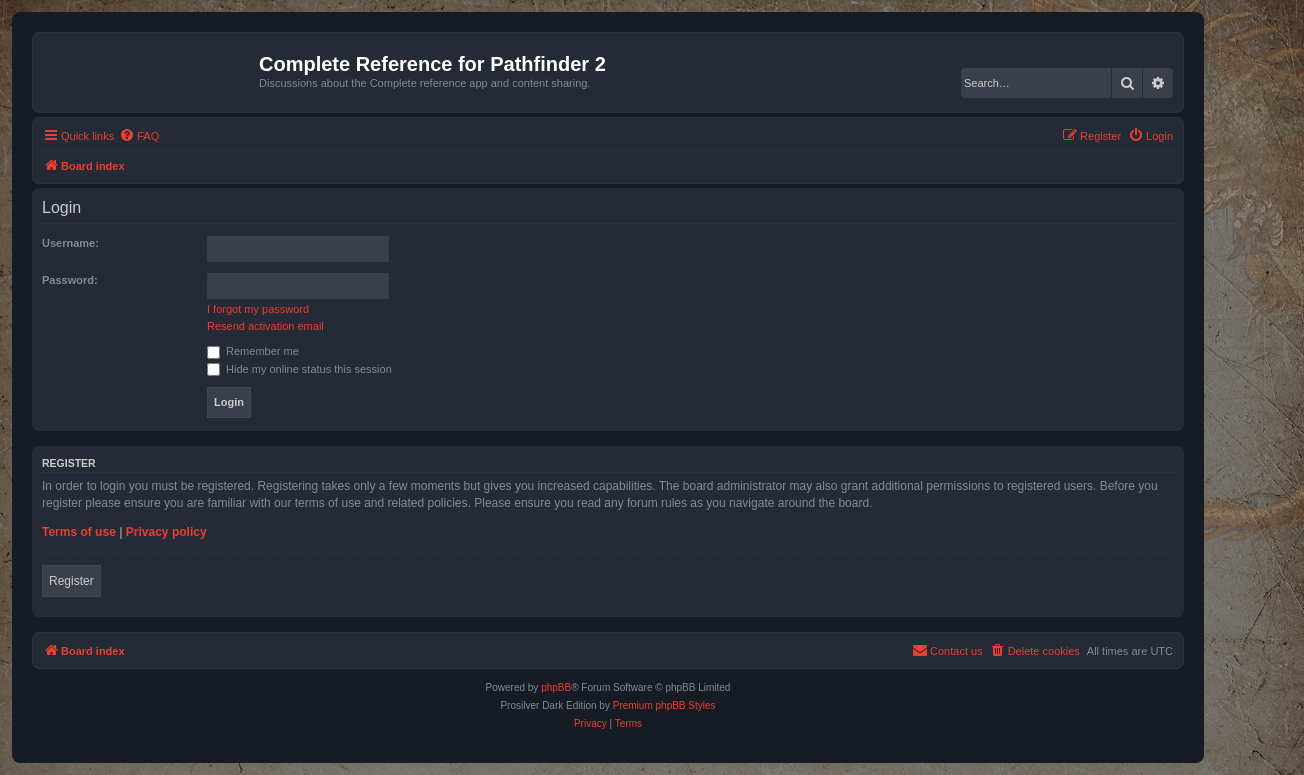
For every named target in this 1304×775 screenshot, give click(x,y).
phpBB (556, 687)
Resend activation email (265, 326)
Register (71, 581)
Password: (70, 280)
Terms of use (79, 532)
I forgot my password (258, 309)
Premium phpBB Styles (664, 705)
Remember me (253, 351)
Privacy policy (166, 532)
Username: (70, 243)
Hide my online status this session (299, 369)
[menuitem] (139, 136)
